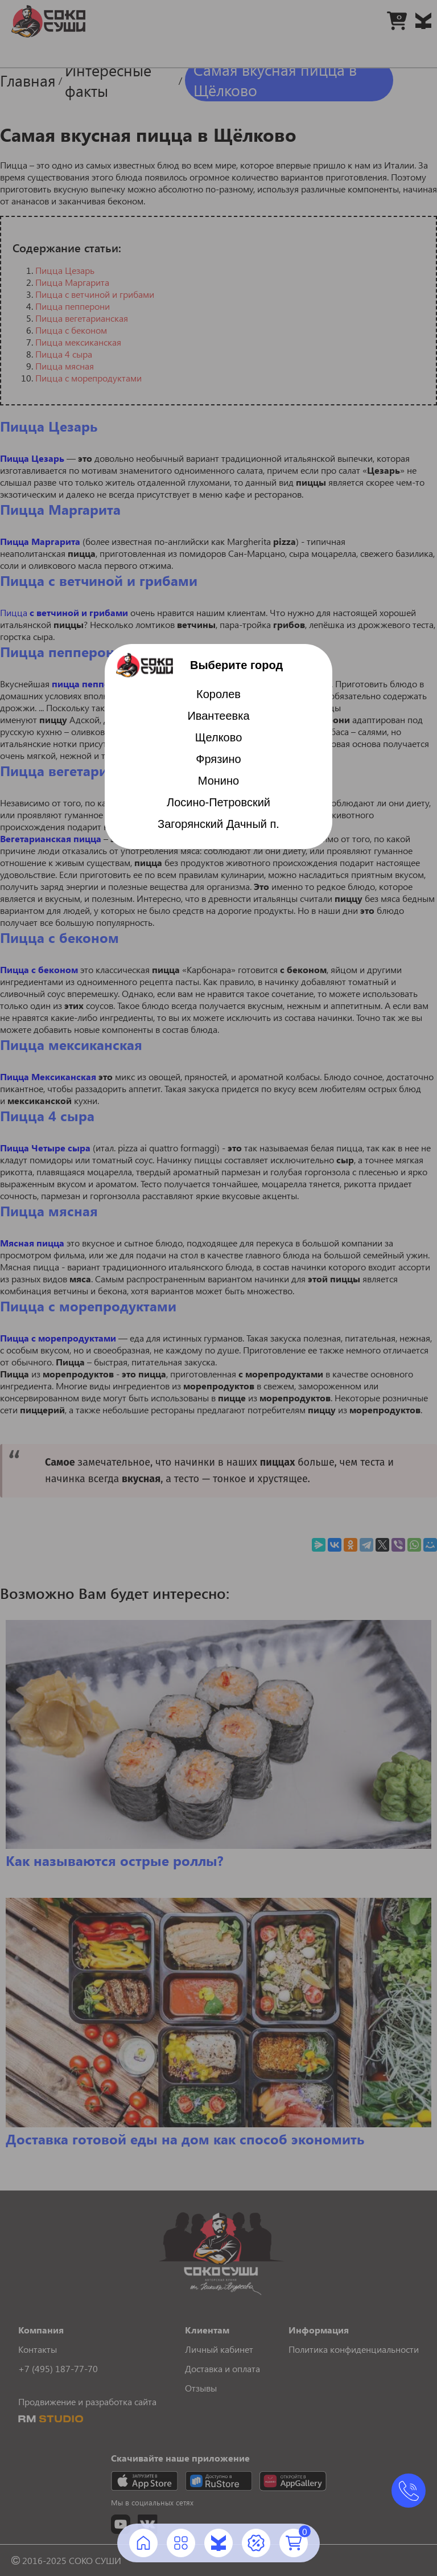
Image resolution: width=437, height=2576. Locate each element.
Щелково (218, 737)
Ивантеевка (218, 715)
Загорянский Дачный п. (218, 824)
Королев (218, 694)
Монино (218, 780)
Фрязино (218, 759)
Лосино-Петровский (218, 802)
